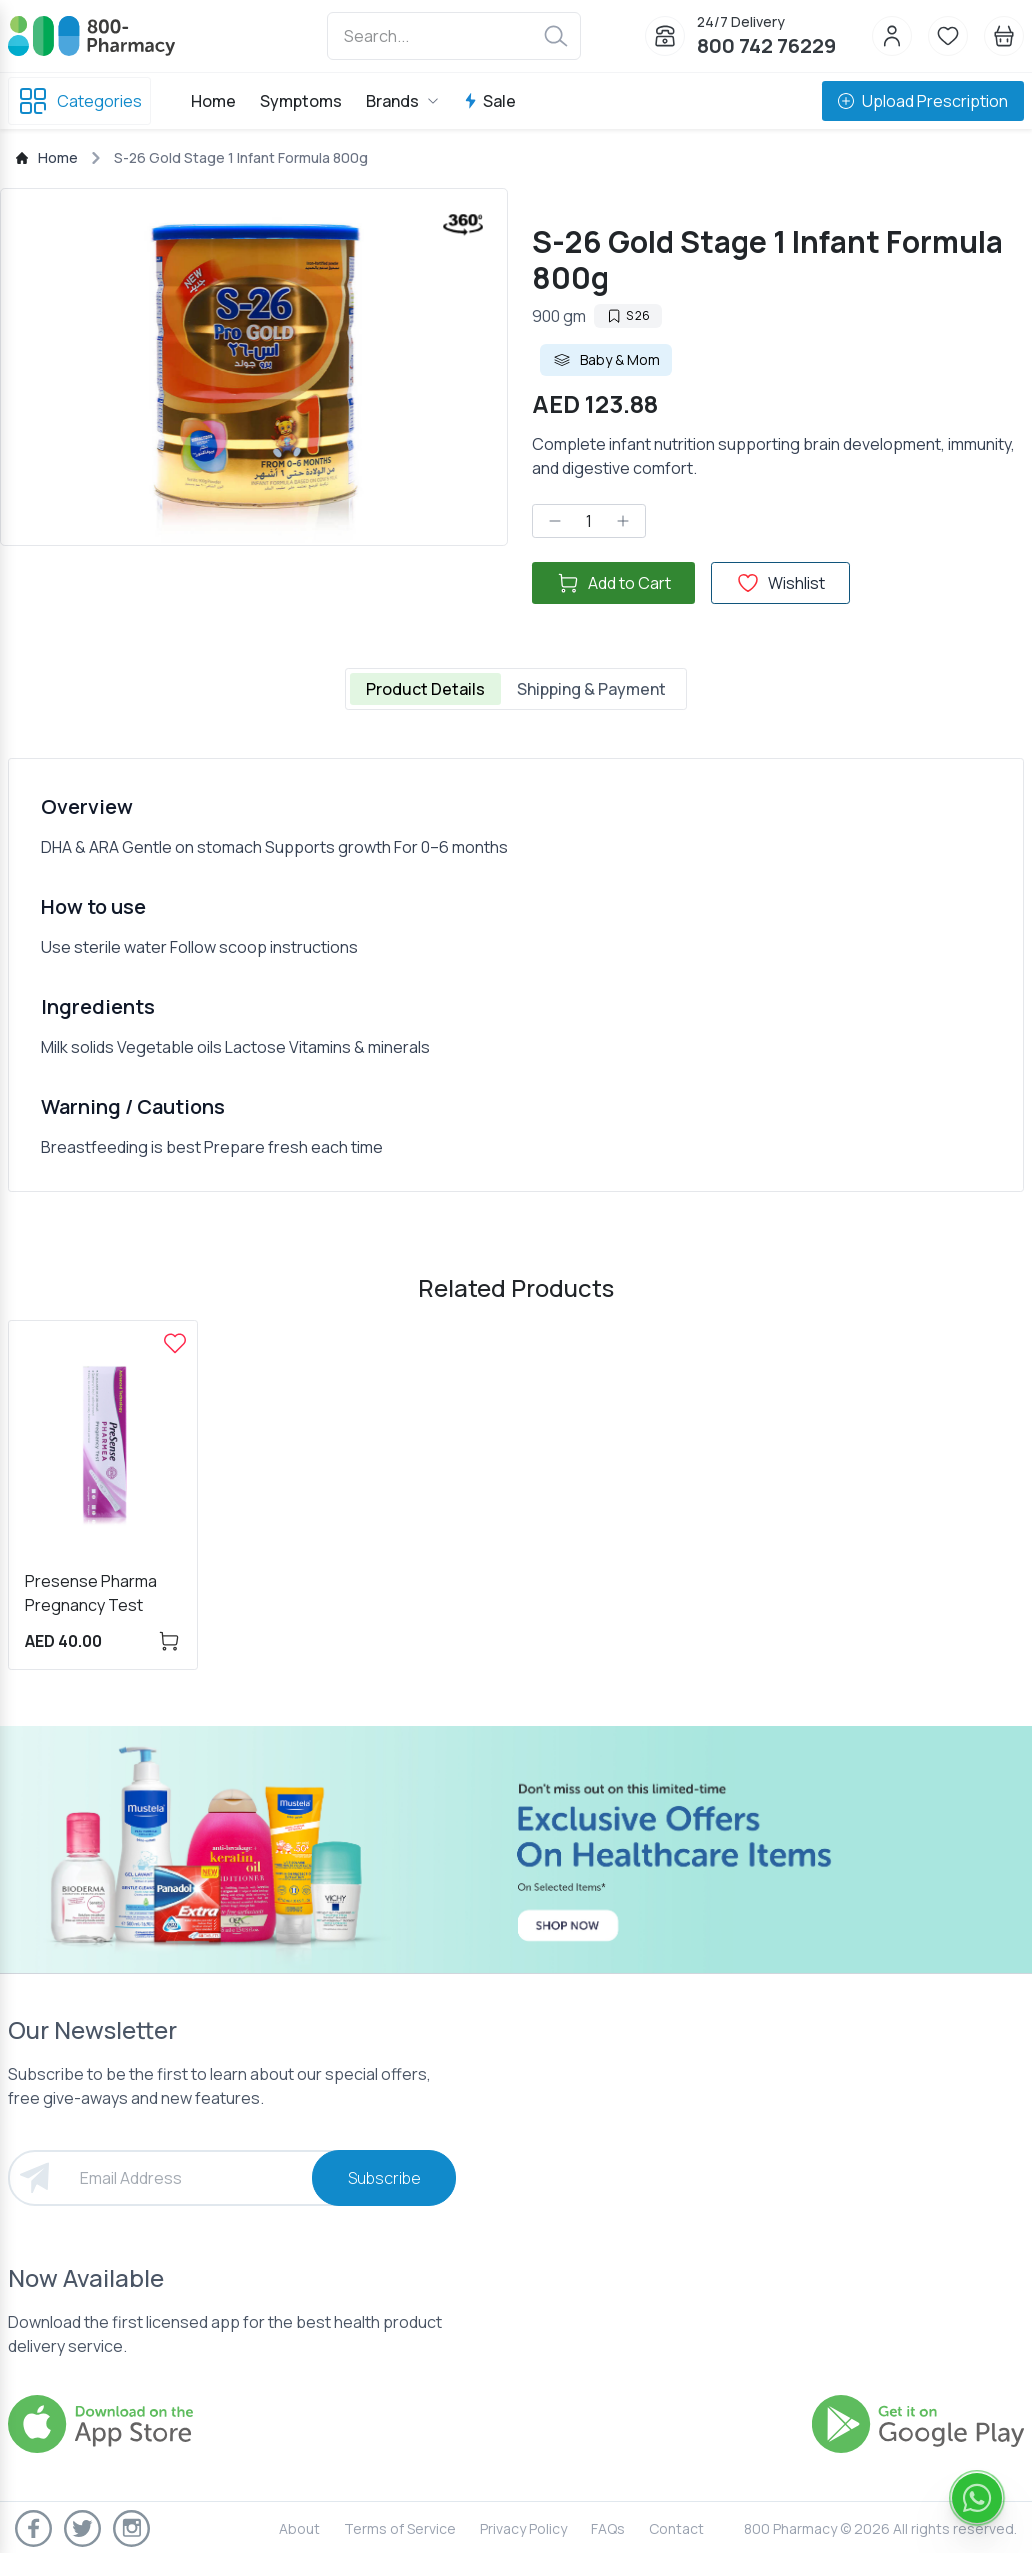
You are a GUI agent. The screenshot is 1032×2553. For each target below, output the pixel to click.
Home (213, 101)
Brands (402, 101)
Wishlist (780, 583)
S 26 (628, 315)
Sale (489, 101)
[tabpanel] (516, 975)
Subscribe (384, 2178)
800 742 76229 (766, 45)
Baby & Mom (606, 360)
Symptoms (301, 101)
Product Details (425, 689)
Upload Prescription (923, 101)
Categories (79, 101)
